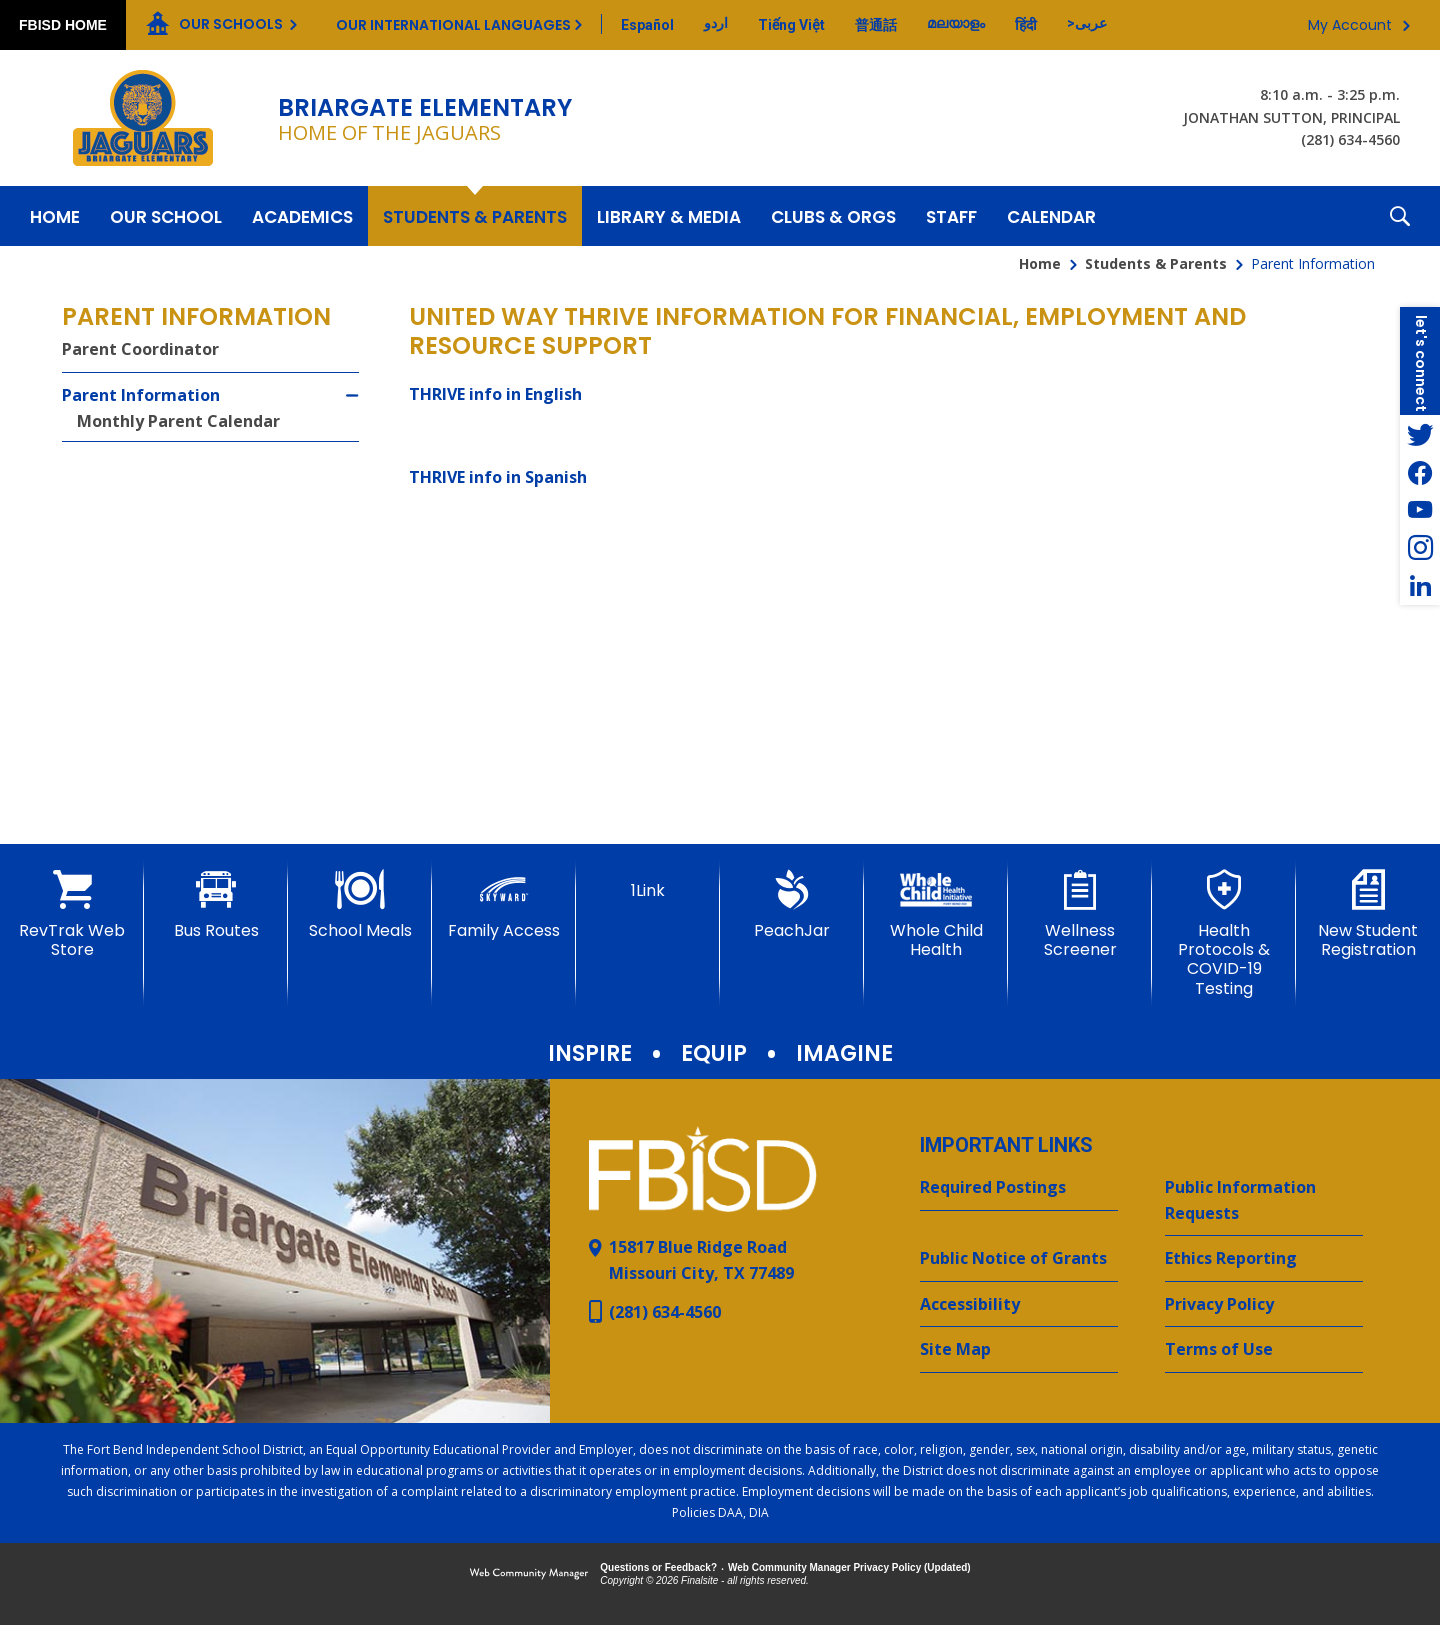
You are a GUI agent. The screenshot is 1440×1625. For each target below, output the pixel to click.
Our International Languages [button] (453, 25)
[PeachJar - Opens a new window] (792, 905)
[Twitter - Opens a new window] (1420, 434)
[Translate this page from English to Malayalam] (956, 23)
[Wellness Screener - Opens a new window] (1080, 914)
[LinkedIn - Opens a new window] (1420, 586)
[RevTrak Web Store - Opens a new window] (72, 914)
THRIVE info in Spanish (498, 477)
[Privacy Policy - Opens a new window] (1264, 1305)
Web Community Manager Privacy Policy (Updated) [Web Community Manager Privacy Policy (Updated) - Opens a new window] (849, 1567)
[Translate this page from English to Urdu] (716, 23)
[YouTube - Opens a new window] (1420, 510)
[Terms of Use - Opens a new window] (1264, 1350)
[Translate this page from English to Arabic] (1087, 23)
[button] (1400, 216)
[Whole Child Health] (936, 914)
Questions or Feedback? (658, 1567)
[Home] (55, 216)
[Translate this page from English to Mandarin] (876, 25)
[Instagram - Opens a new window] (1420, 548)
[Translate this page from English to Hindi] (1026, 25)
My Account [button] (1350, 25)
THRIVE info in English (495, 394)
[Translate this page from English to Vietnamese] (791, 25)
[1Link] (648, 885)
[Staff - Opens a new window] (951, 216)
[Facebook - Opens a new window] (1420, 472)
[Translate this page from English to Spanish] (647, 25)
